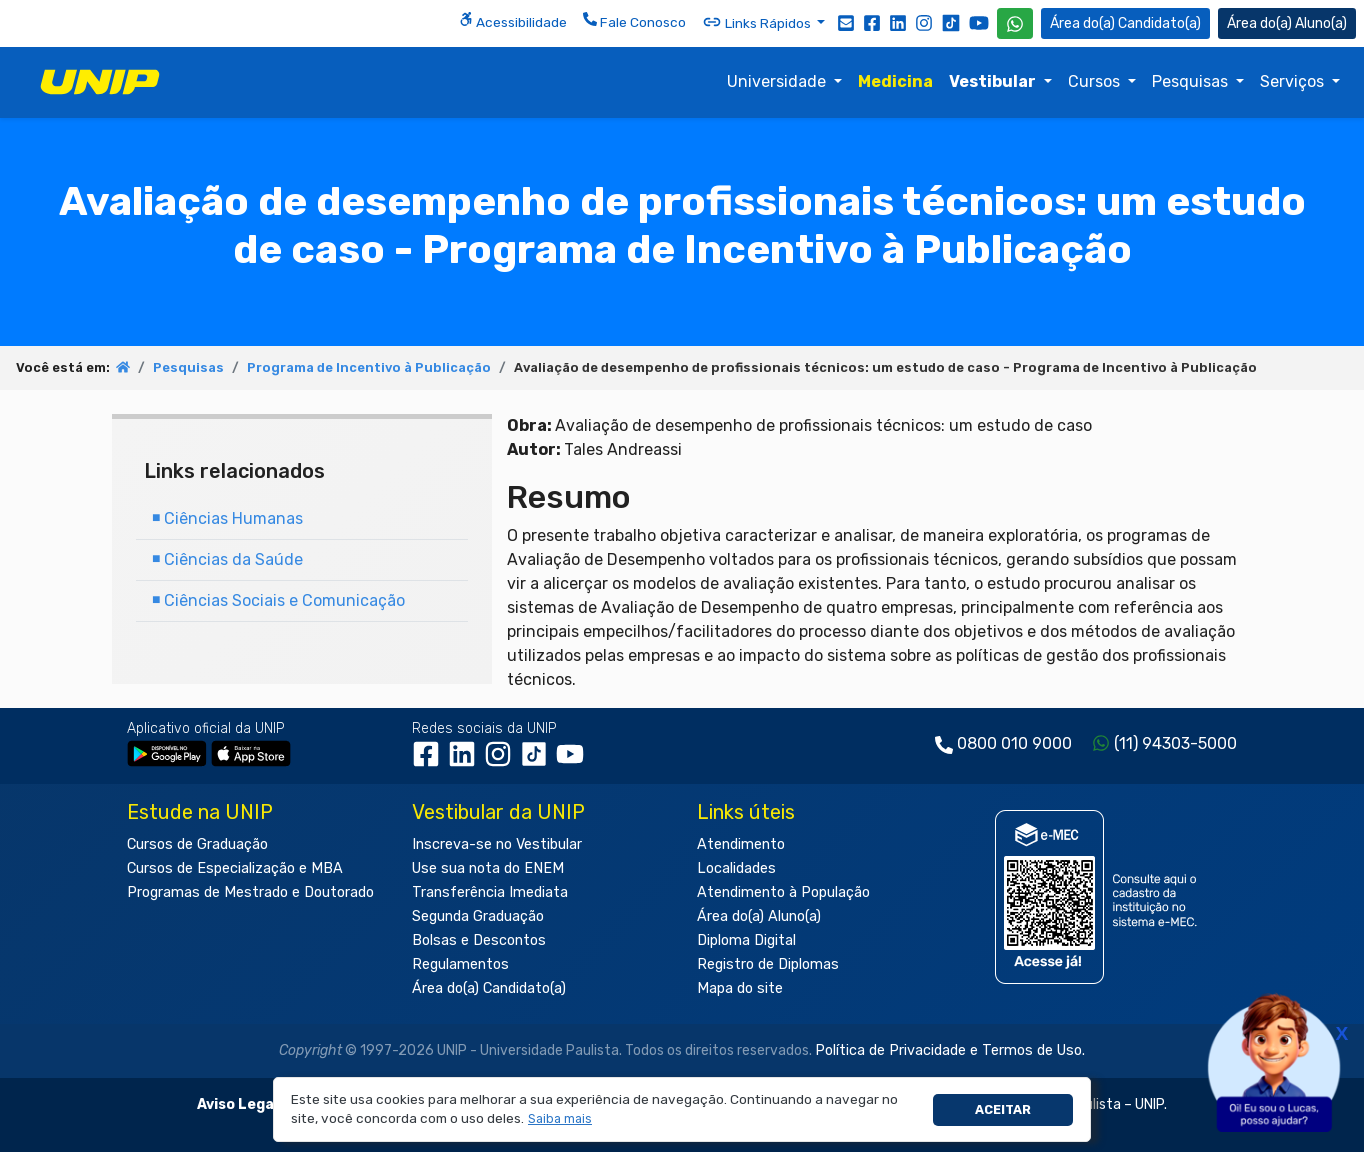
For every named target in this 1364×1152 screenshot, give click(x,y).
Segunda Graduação (478, 916)
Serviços (1294, 81)
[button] (560, 1119)
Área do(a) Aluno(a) (759, 916)
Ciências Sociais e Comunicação (278, 600)
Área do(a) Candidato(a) (489, 988)
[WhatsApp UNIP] (1015, 23)
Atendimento (741, 844)
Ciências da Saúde (227, 559)
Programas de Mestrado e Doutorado (250, 892)
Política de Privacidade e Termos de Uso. (950, 1050)
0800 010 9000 (1014, 743)
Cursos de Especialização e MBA (235, 868)
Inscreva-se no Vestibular (497, 844)
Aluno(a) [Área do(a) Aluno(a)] (1287, 23)
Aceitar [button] (1003, 1109)
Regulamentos (460, 964)
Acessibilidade (513, 21)
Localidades (736, 868)
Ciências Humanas (227, 518)
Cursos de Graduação (197, 844)
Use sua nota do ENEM (488, 868)
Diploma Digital (746, 940)
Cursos (1096, 81)
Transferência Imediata (490, 892)
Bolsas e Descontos (479, 940)
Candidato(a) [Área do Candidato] (1125, 23)
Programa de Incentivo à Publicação (369, 367)
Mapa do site (740, 988)
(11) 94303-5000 (1175, 743)
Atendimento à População (783, 892)
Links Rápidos (758, 22)
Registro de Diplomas (768, 964)
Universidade (778, 81)
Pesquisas (1192, 81)
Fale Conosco (634, 21)
